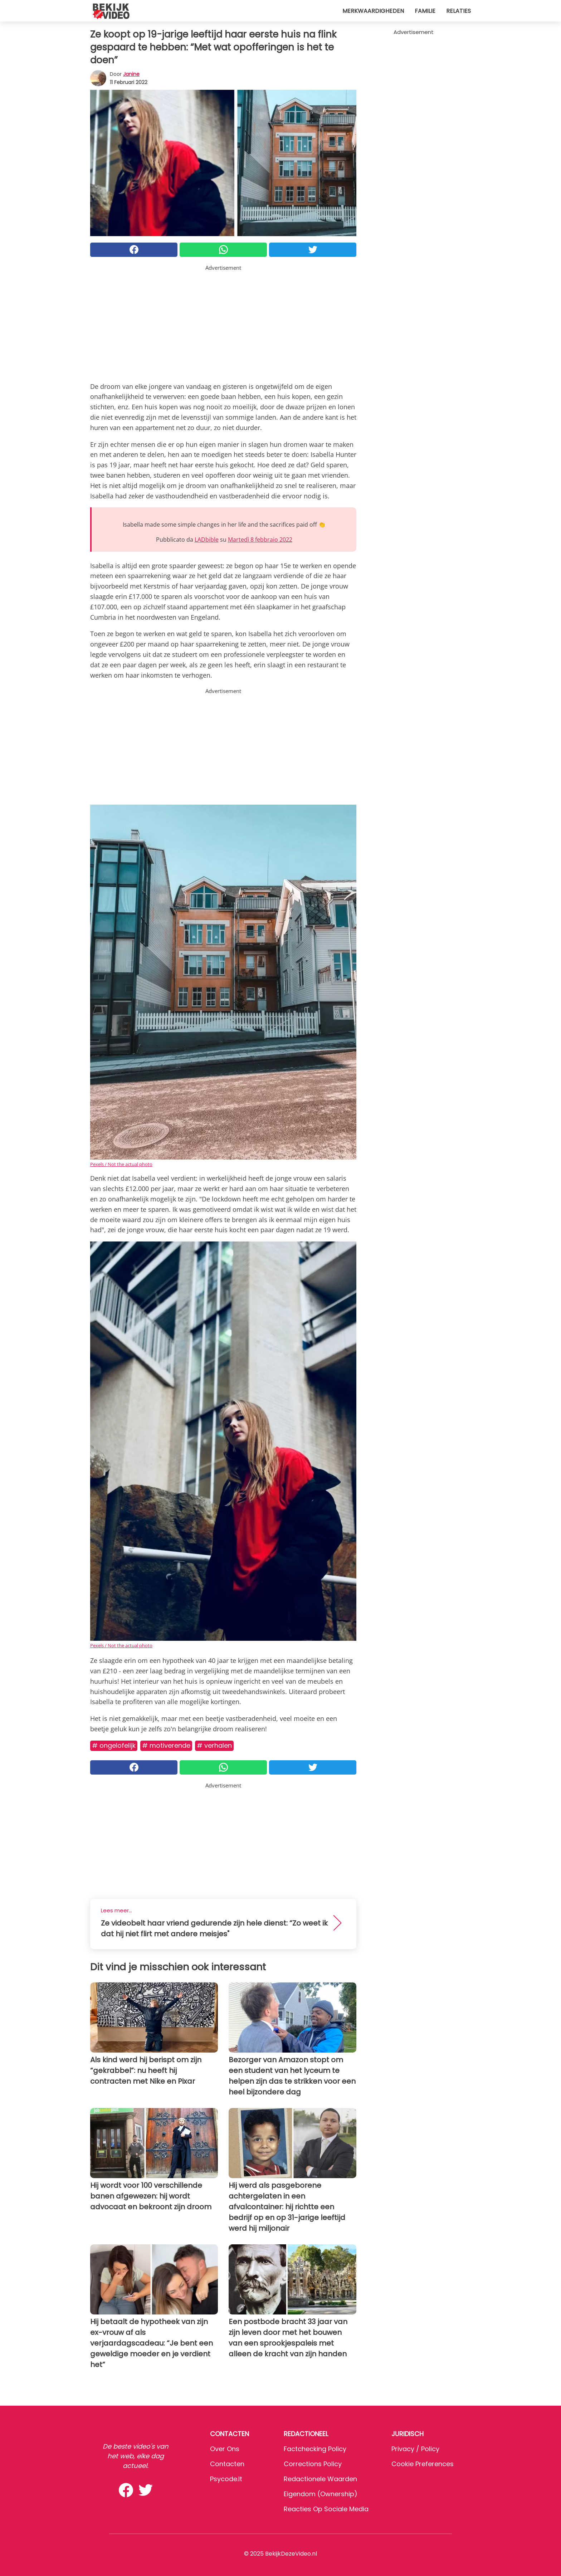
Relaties (458, 11)
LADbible (207, 539)
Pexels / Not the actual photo (121, 1164)
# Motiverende (166, 1745)
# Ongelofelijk (114, 1745)
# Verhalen (214, 1745)
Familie (425, 11)
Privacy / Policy (415, 2448)
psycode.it (226, 2478)
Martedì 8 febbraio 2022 (260, 539)
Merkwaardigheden (373, 11)
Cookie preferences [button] (422, 2463)
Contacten (227, 2463)
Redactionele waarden (320, 2478)
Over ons (224, 2448)
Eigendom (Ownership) (320, 2493)
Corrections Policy (313, 2463)
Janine (131, 74)
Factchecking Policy (315, 2448)
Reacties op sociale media (326, 2508)
